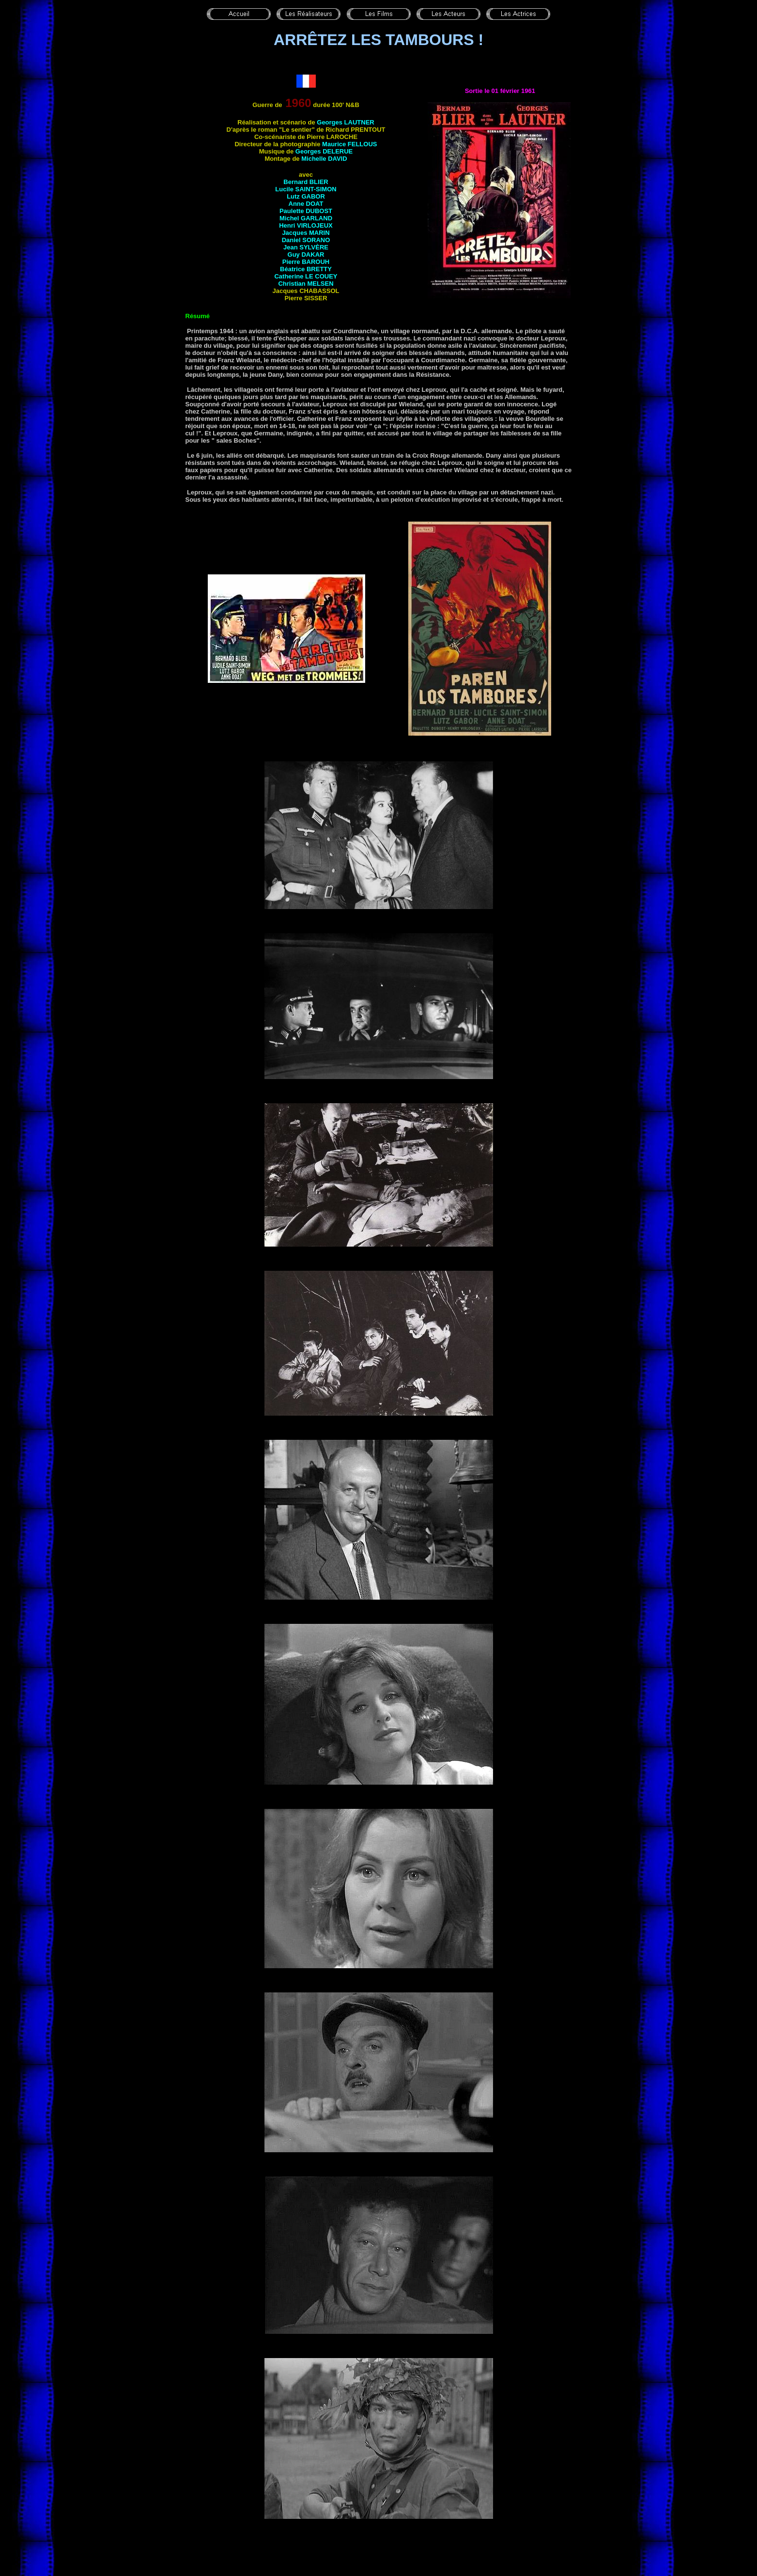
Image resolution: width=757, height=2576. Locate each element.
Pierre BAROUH (306, 261)
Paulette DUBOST (305, 211)
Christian (305, 283)
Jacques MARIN (305, 232)
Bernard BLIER (305, 181)
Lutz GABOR (306, 196)
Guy (306, 254)
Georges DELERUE (324, 151)
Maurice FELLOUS (349, 144)
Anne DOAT (306, 203)
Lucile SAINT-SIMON (305, 189)
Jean (305, 247)
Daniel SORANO (306, 240)
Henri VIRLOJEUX (306, 225)
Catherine (305, 276)
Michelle (324, 158)
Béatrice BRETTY (306, 269)
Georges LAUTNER (345, 122)
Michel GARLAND (305, 218)
